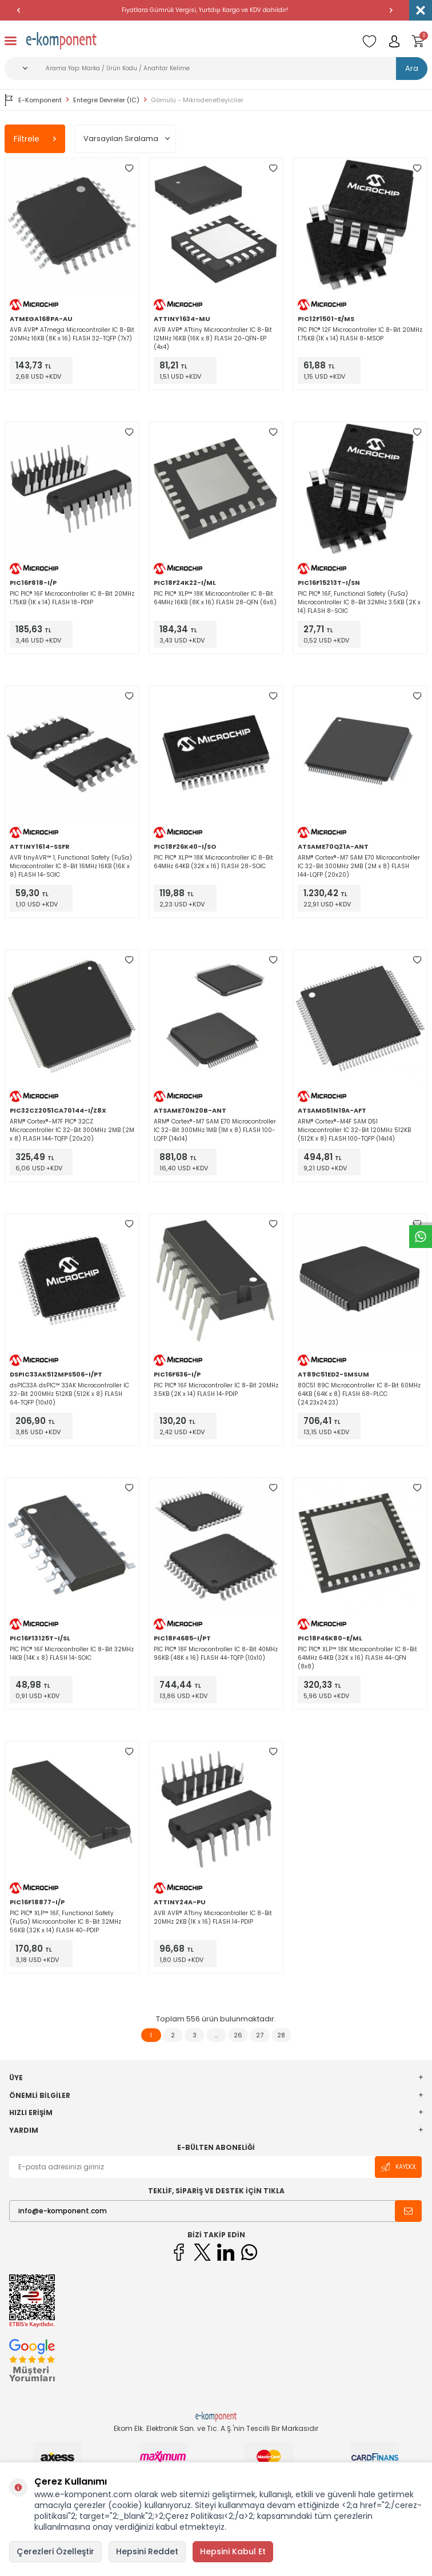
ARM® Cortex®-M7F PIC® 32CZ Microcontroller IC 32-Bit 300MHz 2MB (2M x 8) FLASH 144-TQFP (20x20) (72, 1130)
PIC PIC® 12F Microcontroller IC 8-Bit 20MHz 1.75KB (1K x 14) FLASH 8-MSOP (360, 334)
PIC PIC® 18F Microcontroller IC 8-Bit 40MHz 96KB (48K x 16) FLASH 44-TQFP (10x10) (216, 1653)
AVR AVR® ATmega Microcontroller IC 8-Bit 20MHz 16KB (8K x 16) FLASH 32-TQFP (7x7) (72, 334)
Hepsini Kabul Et (233, 2551)
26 (238, 2035)
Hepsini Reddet (147, 2551)
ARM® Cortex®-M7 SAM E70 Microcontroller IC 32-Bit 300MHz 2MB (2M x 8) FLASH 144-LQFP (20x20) (359, 866)
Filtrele (35, 139)
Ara (411, 68)
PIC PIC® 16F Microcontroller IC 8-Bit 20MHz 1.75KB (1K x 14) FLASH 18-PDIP (72, 598)
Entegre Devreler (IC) (106, 100)
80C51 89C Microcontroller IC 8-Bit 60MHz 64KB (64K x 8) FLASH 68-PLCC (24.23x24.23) (359, 1394)
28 (281, 2035)
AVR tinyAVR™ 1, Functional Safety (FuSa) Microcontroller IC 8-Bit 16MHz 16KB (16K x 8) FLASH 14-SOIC (71, 866)
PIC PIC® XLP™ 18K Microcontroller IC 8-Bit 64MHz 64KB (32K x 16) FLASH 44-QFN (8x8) (357, 1658)
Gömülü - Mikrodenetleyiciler (197, 100)
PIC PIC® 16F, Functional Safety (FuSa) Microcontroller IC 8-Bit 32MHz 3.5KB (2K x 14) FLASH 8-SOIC (359, 602)
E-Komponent (33, 100)
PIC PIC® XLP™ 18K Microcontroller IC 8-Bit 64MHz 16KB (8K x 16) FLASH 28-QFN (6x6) (215, 598)
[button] (18, 10)
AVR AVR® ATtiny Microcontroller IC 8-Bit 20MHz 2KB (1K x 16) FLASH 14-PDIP (213, 1917)
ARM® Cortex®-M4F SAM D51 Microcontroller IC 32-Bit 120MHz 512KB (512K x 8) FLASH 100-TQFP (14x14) (354, 1130)
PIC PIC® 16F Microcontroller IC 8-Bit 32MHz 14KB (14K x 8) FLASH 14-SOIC (72, 1653)
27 (259, 2035)
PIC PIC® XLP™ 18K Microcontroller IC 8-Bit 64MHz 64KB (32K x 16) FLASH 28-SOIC (213, 861)
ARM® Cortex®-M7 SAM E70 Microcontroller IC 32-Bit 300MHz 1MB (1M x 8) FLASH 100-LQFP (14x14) (215, 1130)
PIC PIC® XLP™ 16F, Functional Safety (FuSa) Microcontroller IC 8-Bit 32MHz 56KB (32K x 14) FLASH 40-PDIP (65, 1922)
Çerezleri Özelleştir (55, 2551)
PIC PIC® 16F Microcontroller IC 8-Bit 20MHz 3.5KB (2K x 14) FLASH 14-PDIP (216, 1389)
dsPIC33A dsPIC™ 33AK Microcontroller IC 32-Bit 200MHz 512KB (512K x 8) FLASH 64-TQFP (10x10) (69, 1394)
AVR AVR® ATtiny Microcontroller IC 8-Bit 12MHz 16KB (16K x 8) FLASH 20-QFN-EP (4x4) (213, 338)
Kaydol (398, 2167)
